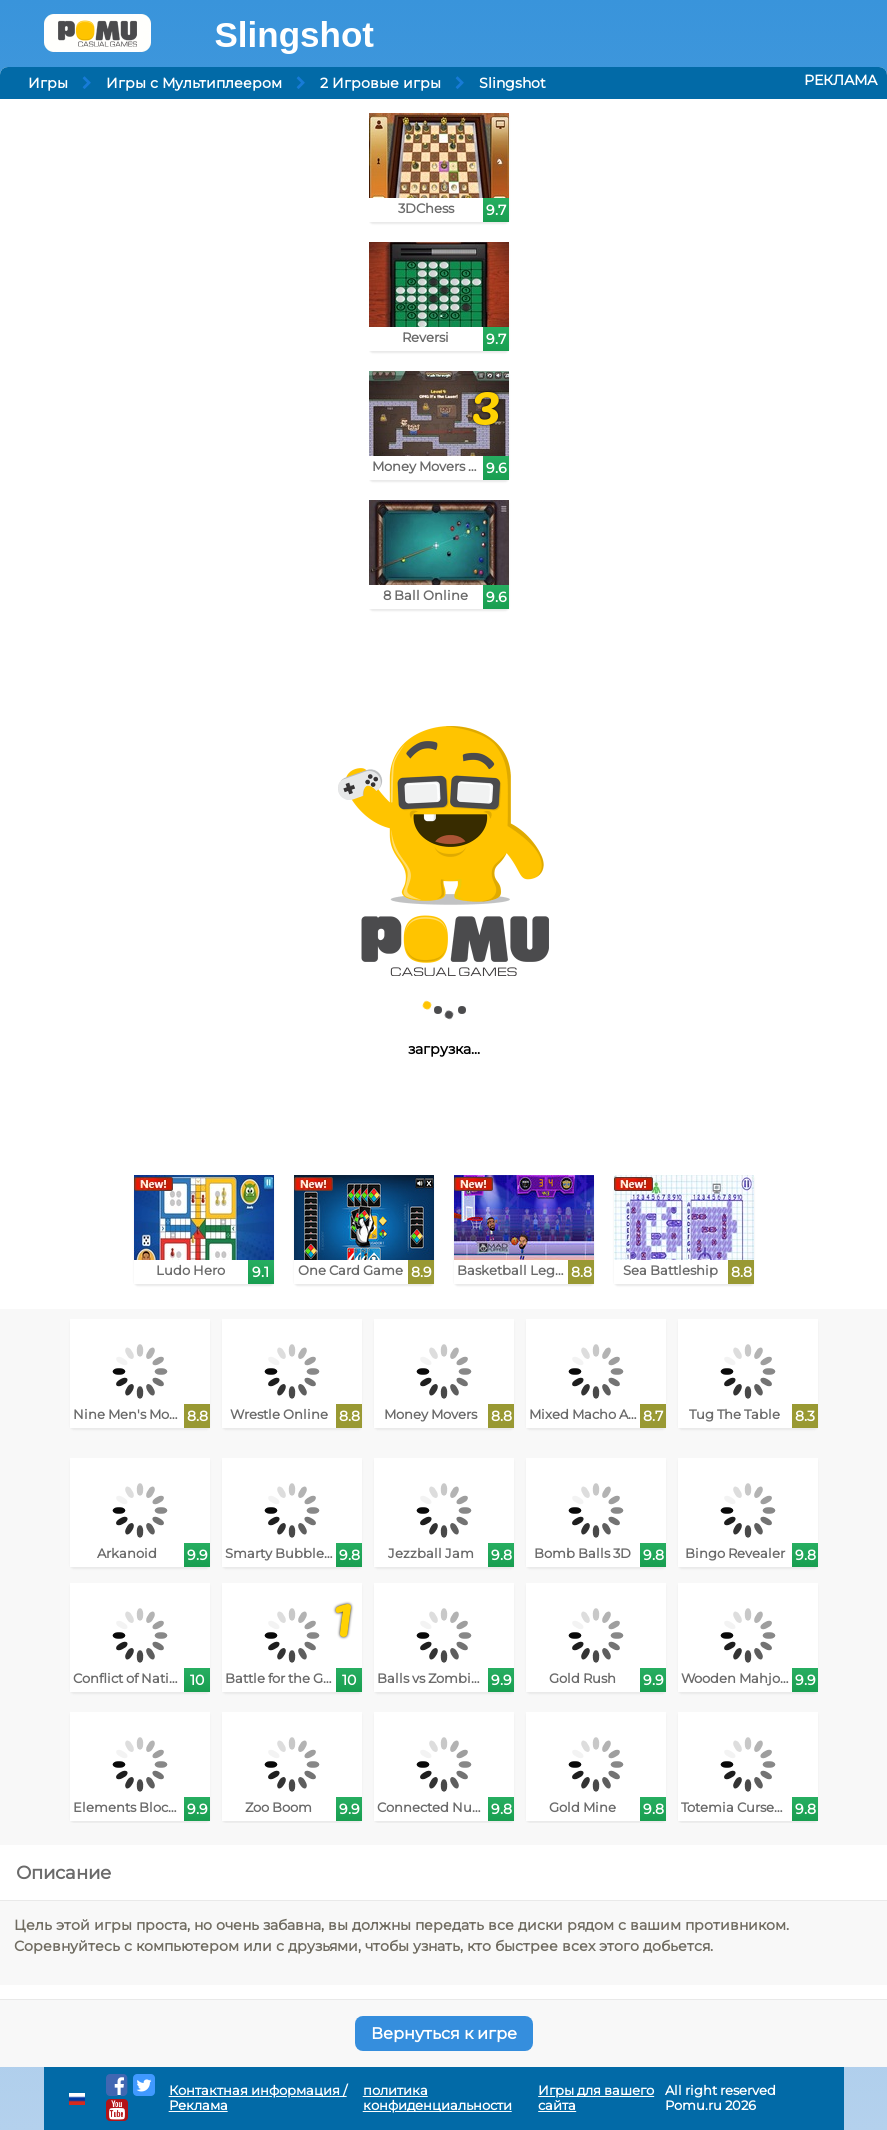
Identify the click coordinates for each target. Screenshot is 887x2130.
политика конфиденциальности (437, 2098)
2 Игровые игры (380, 83)
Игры (48, 83)
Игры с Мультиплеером (194, 83)
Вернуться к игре (444, 2033)
